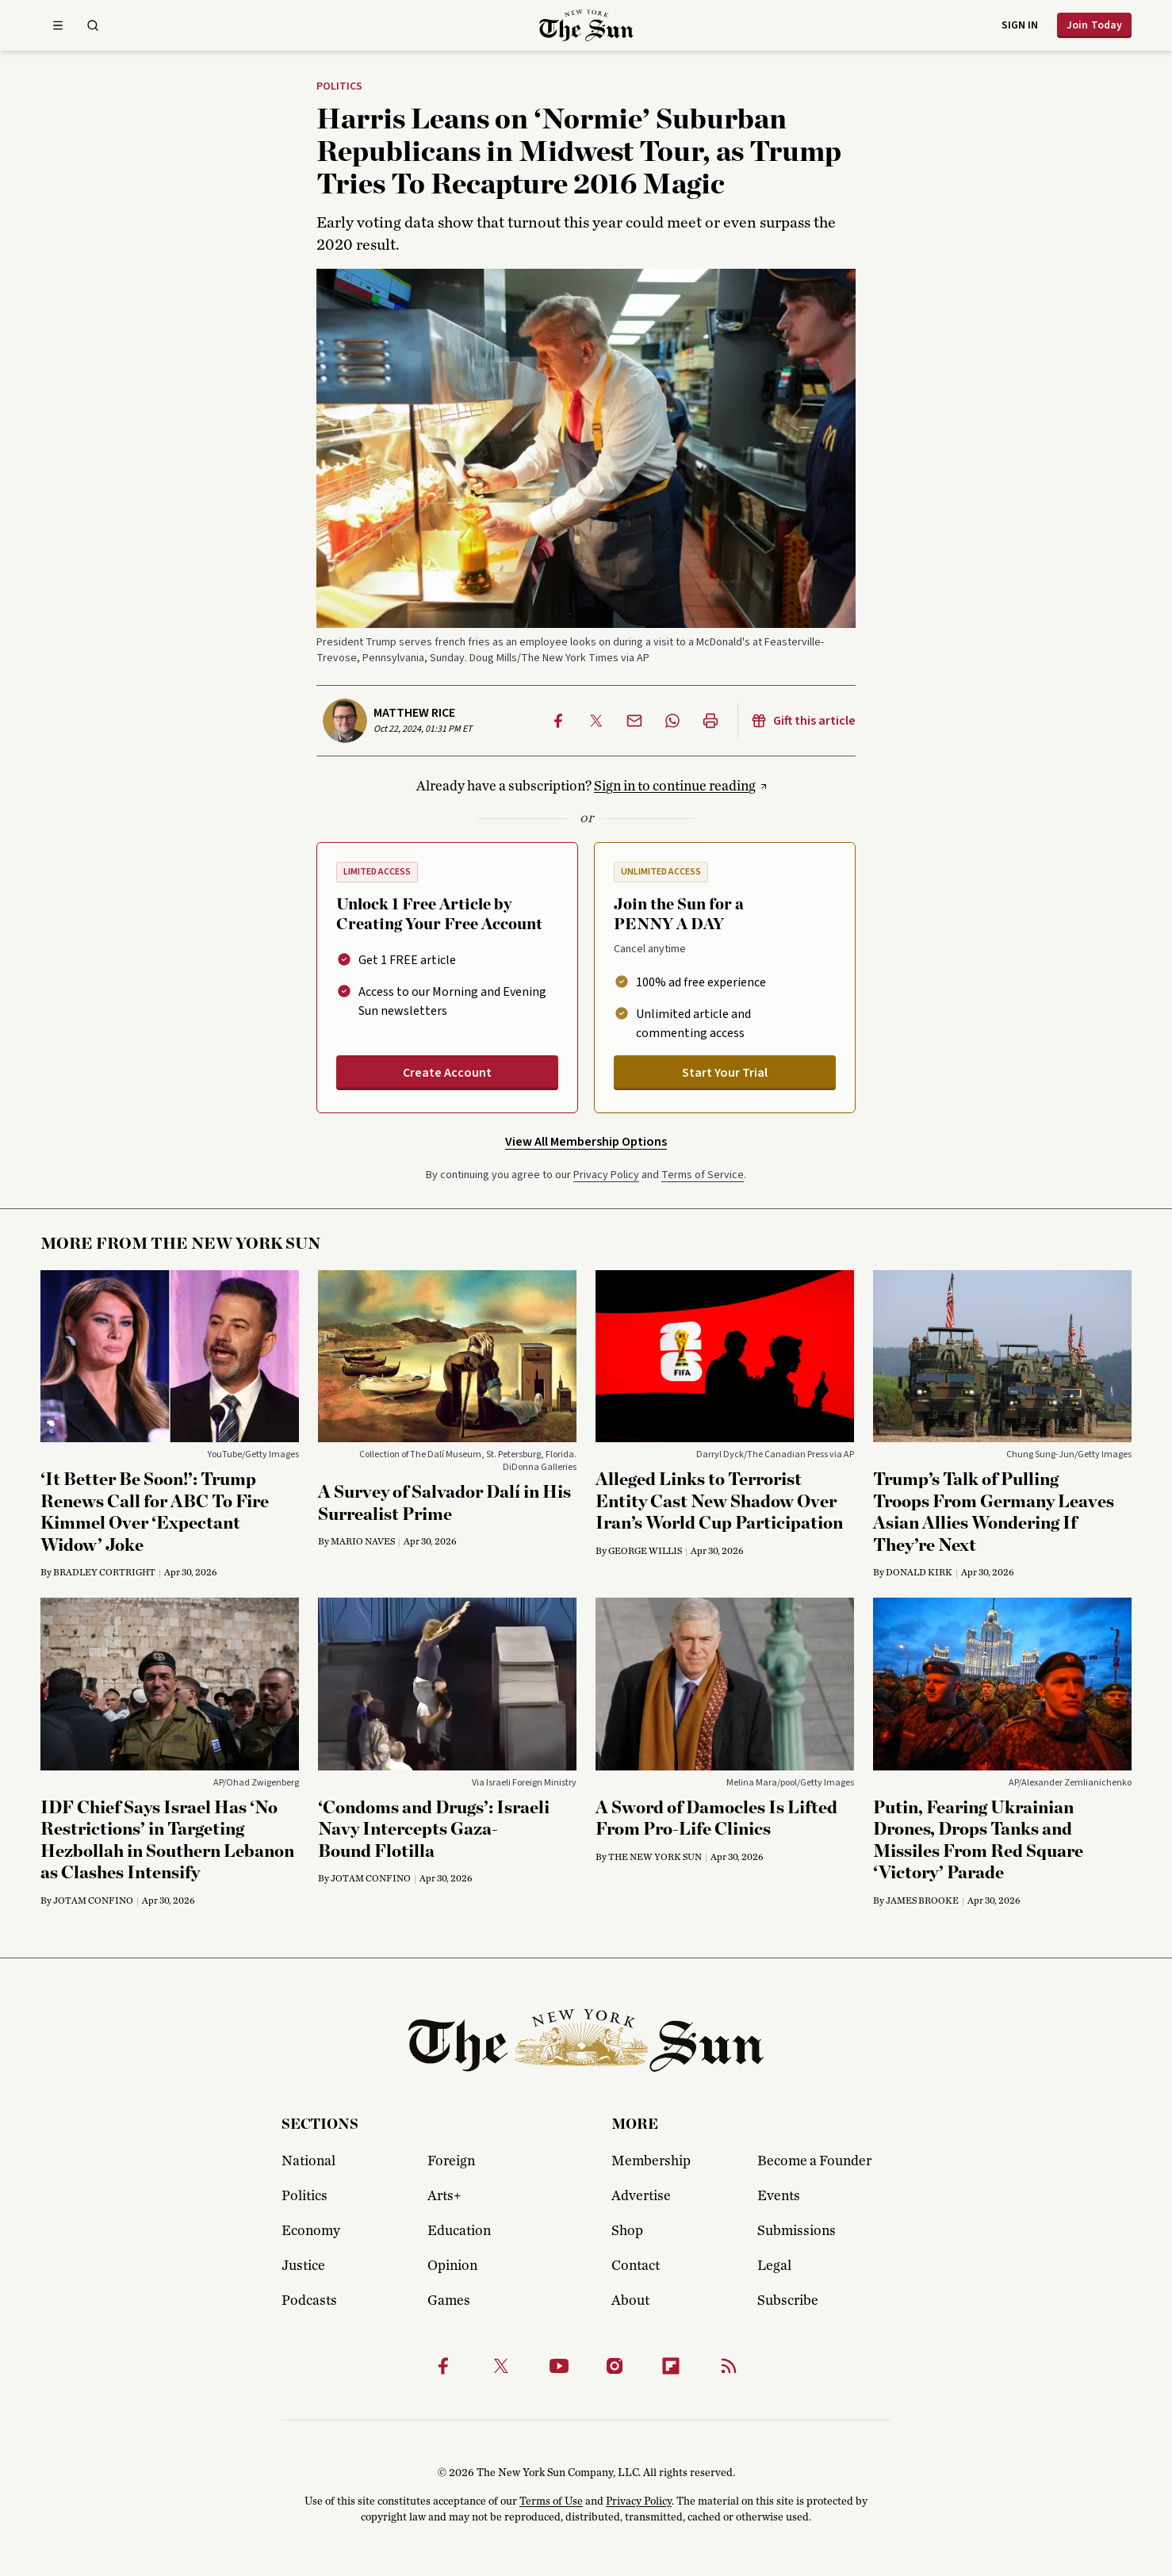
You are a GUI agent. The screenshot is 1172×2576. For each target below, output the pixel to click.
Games (448, 2301)
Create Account (447, 1072)
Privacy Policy (606, 1175)
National (308, 2161)
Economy (311, 2231)
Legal (774, 2266)
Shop (627, 2231)
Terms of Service (702, 1175)
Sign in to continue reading (675, 786)
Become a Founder (814, 2161)
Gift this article (803, 720)
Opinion (452, 2266)
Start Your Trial (725, 1072)
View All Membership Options (586, 1141)
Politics (339, 87)
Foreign (451, 2161)
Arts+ (444, 2196)
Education (459, 2231)
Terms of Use (551, 2501)
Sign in (1020, 25)
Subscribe (787, 2301)
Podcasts (309, 2301)
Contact (635, 2266)
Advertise (641, 2196)
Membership (651, 2161)
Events (778, 2196)
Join (1094, 25)
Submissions (796, 2231)
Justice (303, 2266)
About (630, 2301)
